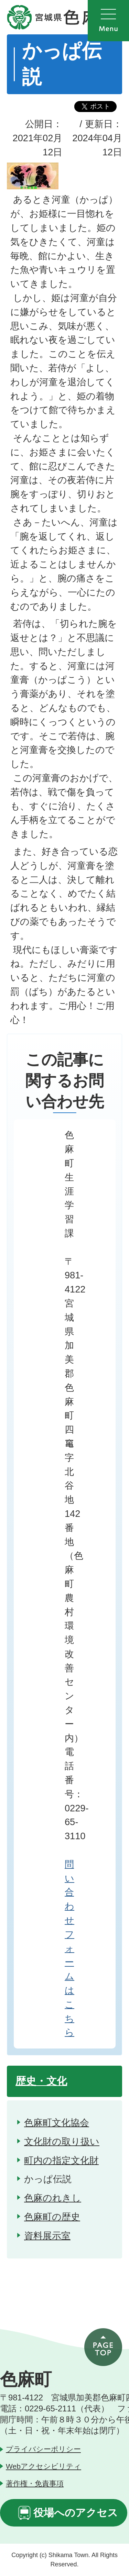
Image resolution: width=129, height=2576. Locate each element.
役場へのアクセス (75, 2512)
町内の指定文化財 (61, 2160)
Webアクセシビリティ (43, 2466)
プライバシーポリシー (43, 2449)
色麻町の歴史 (52, 2216)
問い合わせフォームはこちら (69, 1948)
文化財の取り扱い (61, 2141)
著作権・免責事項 (35, 2483)
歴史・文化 (41, 2081)
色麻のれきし (52, 2197)
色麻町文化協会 (56, 2122)
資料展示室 (47, 2235)
